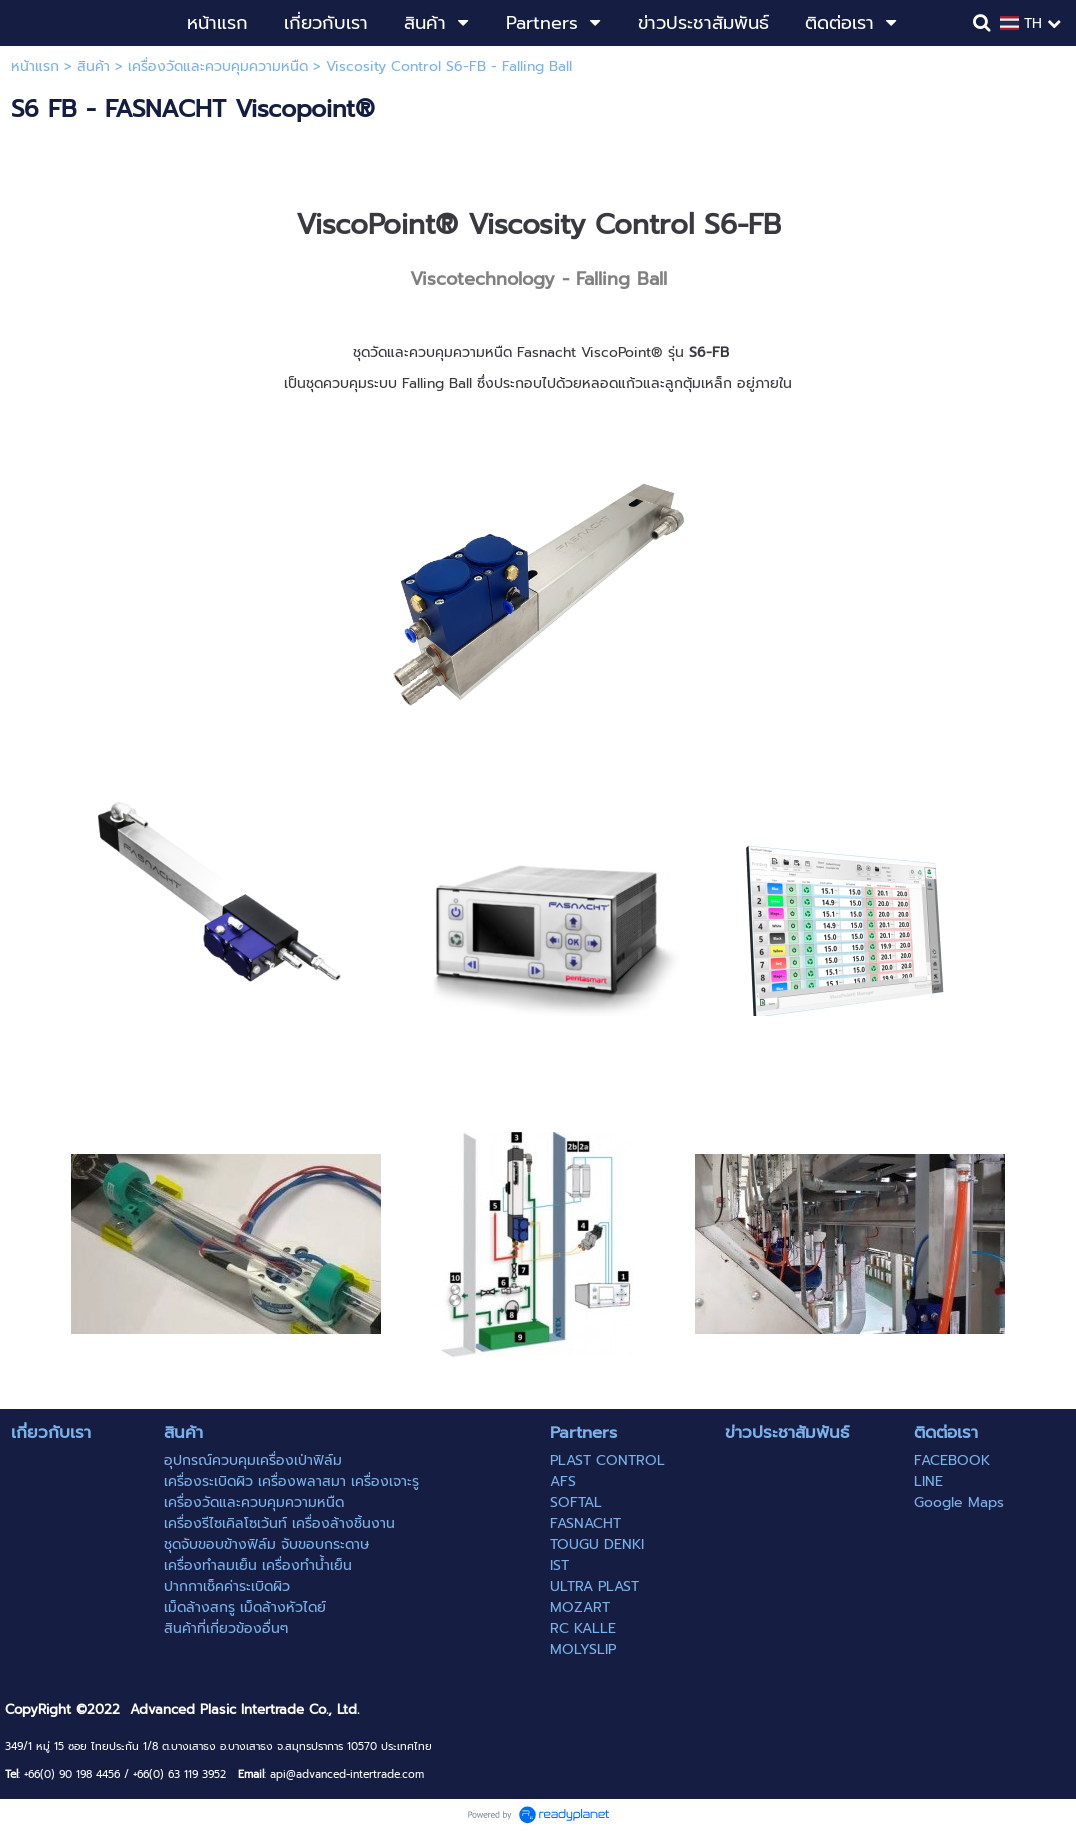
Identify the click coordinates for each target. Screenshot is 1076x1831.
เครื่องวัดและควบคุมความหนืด (218, 66)
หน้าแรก (35, 66)
